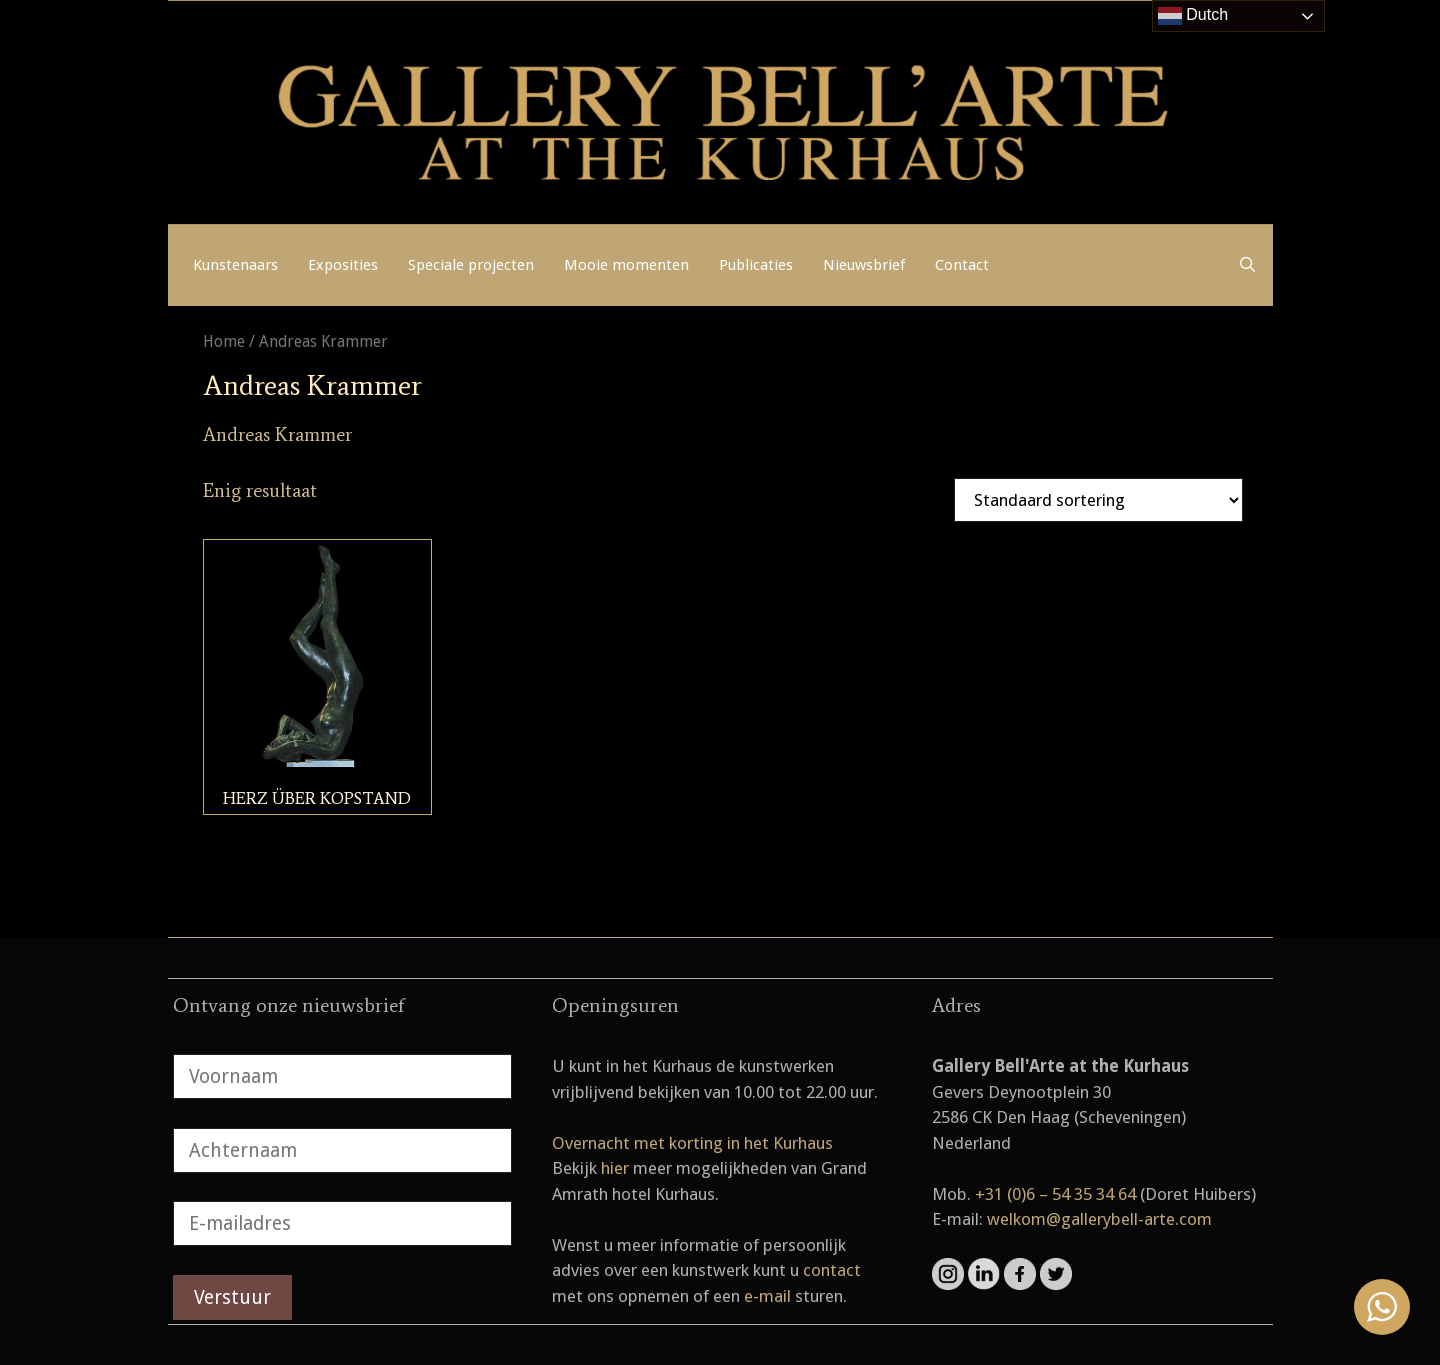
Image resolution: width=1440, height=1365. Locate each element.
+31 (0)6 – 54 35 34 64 (1055, 1194)
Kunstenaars (235, 265)
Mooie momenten (626, 265)
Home (224, 341)
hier (615, 1168)
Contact (962, 265)
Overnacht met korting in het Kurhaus (692, 1143)
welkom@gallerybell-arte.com (1099, 1219)
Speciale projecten (471, 265)
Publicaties (756, 265)
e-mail (767, 1296)
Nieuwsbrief (864, 265)
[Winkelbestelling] (1098, 500)
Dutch (1193, 16)
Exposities (343, 265)
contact (832, 1270)
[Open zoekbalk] (1247, 265)
